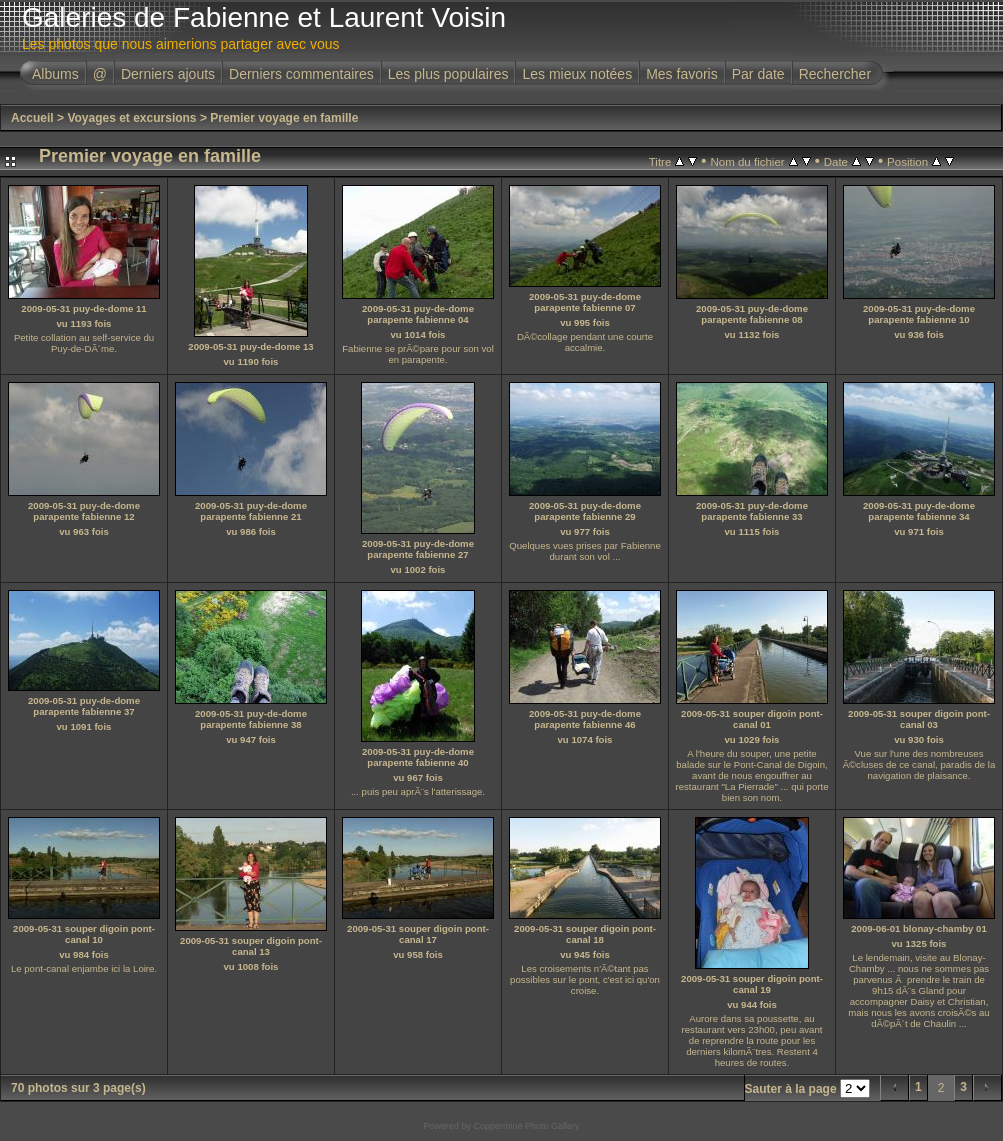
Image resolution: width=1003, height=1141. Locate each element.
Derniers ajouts (168, 74)
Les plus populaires (448, 74)
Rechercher (835, 74)
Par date (758, 74)
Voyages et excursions (131, 118)
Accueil (32, 118)
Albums (55, 74)
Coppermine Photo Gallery (526, 1126)
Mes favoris (682, 74)
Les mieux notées (577, 74)
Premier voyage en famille (284, 118)
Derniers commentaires (301, 74)
